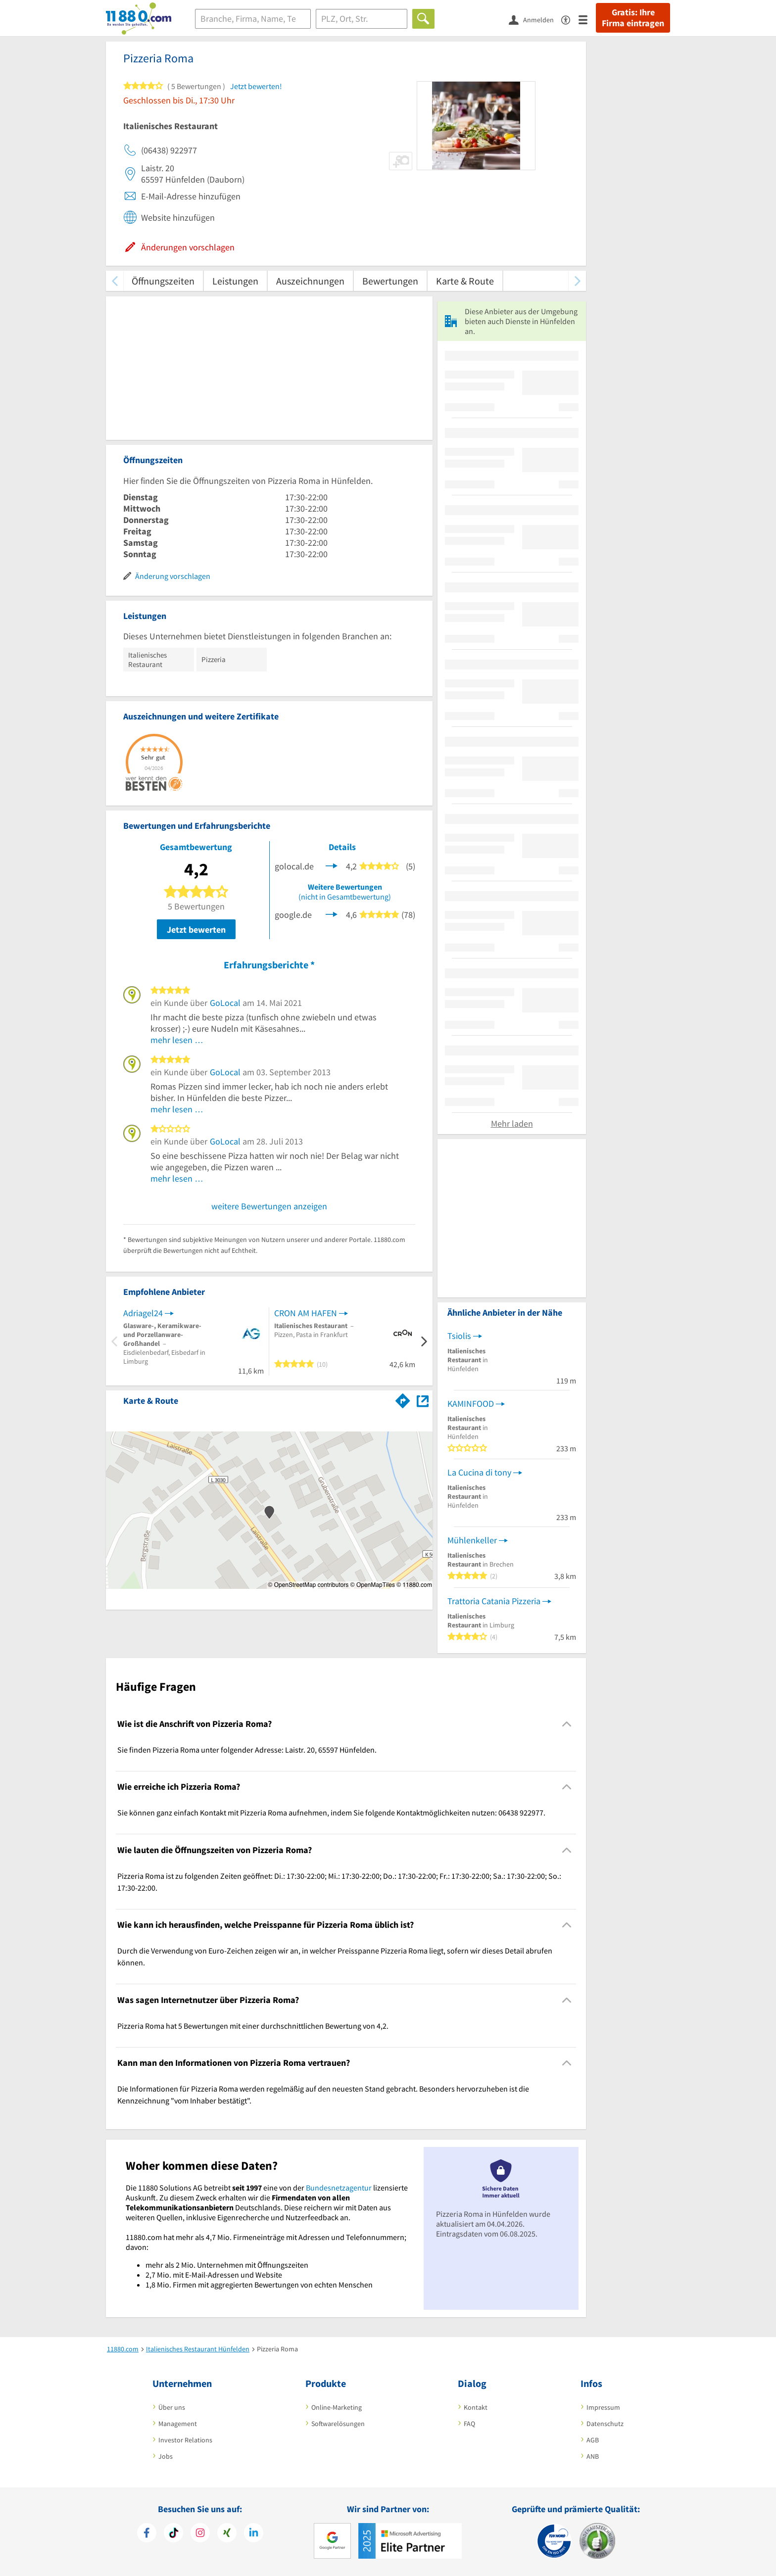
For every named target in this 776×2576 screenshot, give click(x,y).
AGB (592, 2439)
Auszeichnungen (310, 281)
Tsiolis (459, 1335)
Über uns (171, 2407)
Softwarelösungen (338, 2423)
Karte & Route (465, 281)
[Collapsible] (567, 1724)
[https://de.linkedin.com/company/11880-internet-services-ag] (253, 2534)
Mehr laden (512, 1123)
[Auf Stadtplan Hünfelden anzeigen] (423, 1400)
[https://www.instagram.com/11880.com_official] (200, 2534)
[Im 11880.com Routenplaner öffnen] (402, 1398)
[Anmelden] (535, 19)
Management (177, 2423)
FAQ (469, 2423)
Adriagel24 (143, 1313)
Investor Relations (185, 2439)
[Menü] (587, 19)
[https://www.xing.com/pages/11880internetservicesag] (227, 2534)
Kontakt (475, 2407)
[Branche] (253, 19)
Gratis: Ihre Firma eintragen (633, 17)
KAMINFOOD (470, 1403)
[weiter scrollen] (577, 281)
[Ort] (361, 19)
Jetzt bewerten (196, 929)
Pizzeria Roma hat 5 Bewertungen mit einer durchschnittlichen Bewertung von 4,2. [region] (252, 2026)
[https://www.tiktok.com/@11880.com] (173, 2534)
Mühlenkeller (472, 1540)
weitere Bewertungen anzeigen (269, 1206)
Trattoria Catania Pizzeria (493, 1601)
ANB (592, 2456)
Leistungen (235, 281)
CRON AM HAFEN (305, 1313)
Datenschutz (605, 2423)
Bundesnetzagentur (339, 2188)
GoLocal (225, 1002)
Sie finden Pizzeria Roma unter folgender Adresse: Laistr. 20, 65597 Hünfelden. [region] (247, 1750)
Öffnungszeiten (163, 281)
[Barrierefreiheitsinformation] (570, 19)
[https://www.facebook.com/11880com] (146, 2534)
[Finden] (423, 19)
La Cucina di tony (479, 1472)
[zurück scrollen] (114, 281)
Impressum (603, 2407)
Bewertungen (390, 281)
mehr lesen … (176, 1040)
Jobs (165, 2456)
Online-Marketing (336, 2407)
